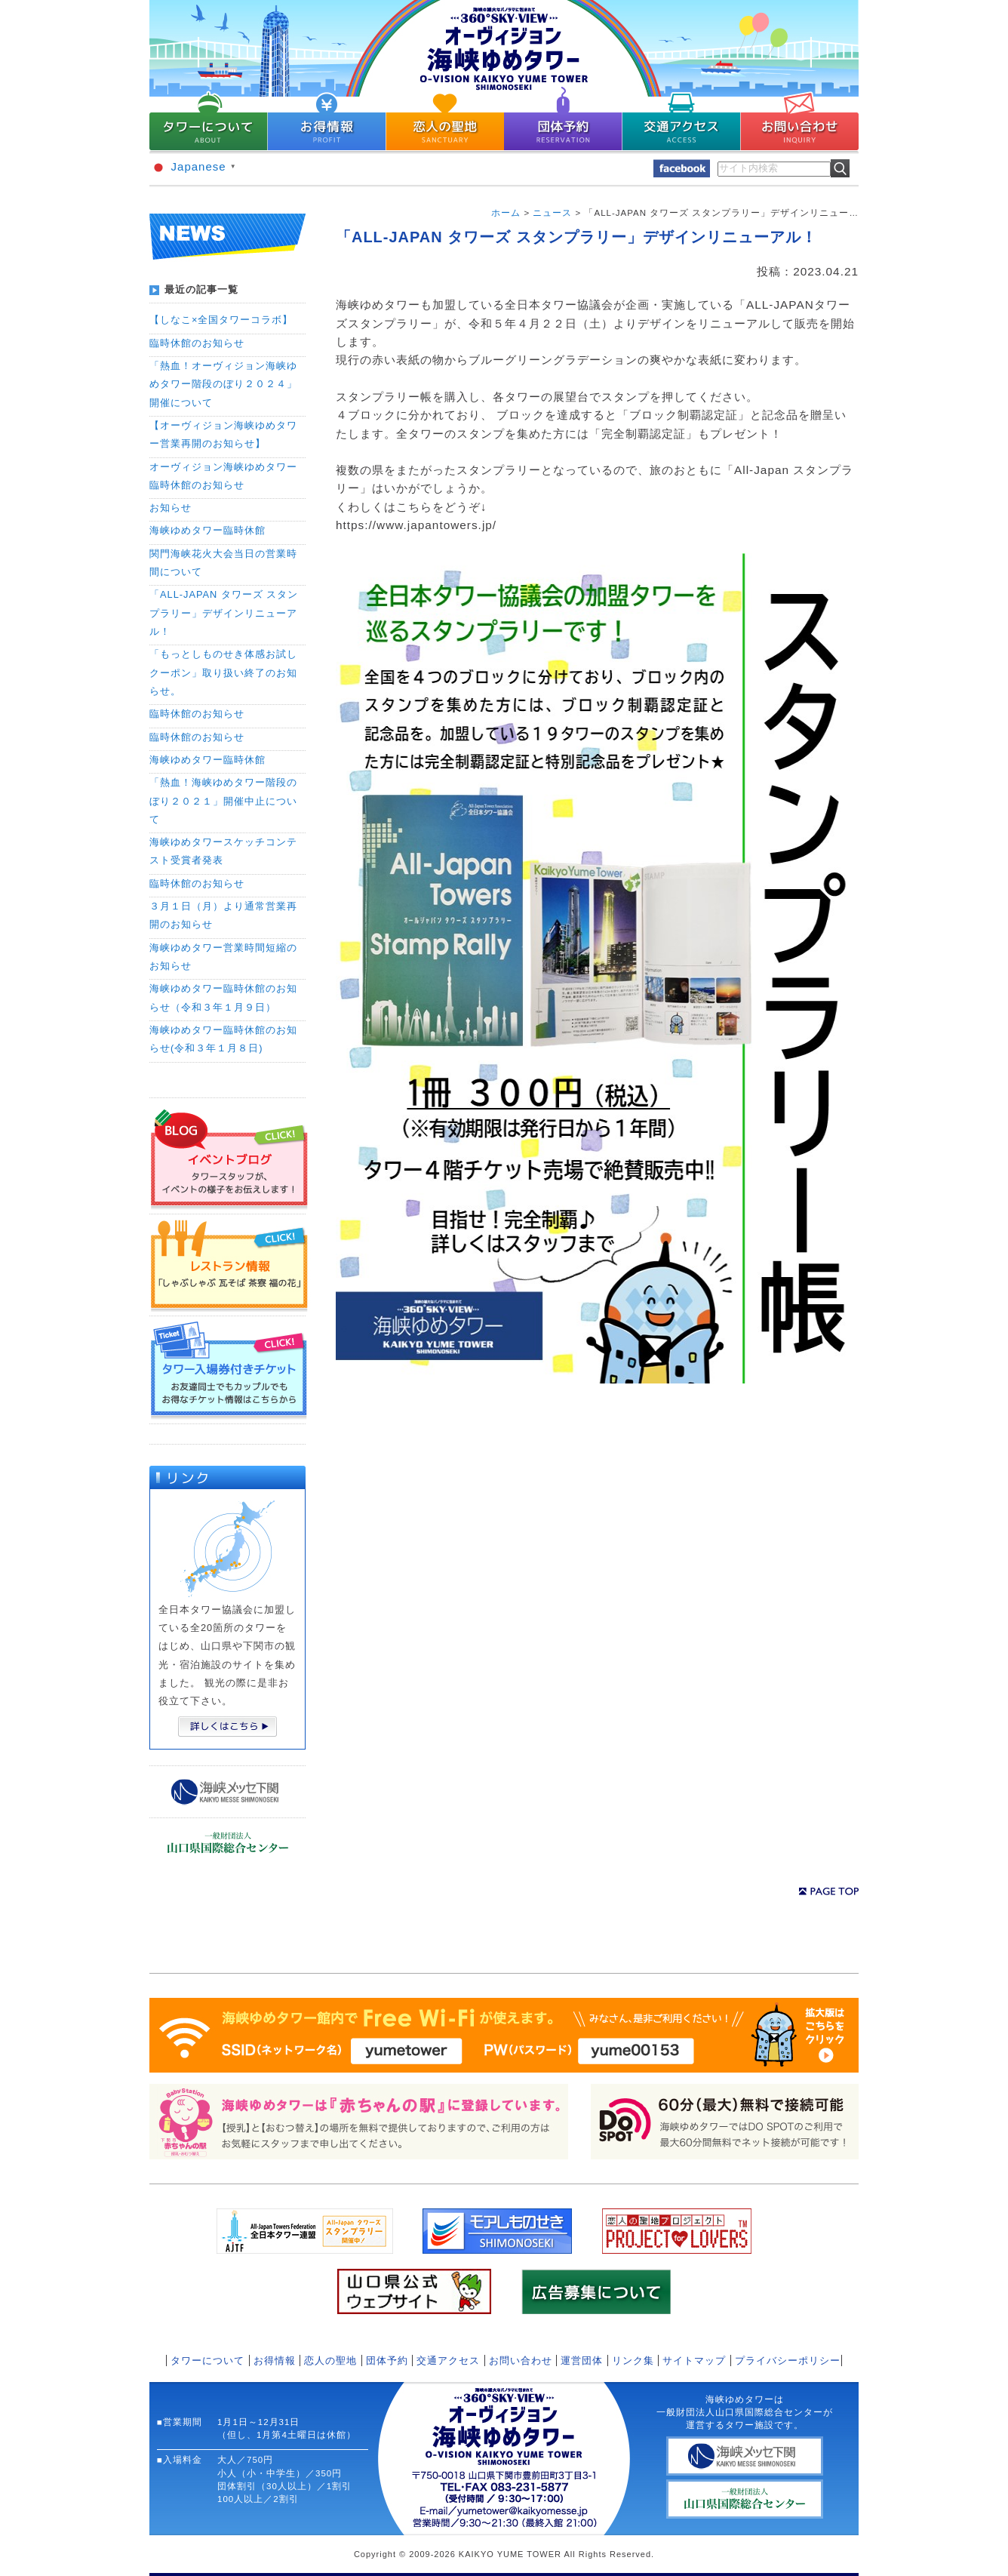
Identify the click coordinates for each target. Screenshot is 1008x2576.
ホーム (506, 212)
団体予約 (387, 2360)
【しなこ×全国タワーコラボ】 (221, 319)
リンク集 (633, 2360)
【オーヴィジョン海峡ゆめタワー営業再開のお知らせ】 (223, 434)
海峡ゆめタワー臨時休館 (207, 530)
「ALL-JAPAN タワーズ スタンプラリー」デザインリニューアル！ (223, 613)
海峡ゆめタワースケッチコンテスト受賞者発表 (223, 851)
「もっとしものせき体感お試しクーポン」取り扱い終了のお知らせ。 (223, 672)
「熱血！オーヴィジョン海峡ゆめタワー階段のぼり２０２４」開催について (223, 384)
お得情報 (275, 2360)
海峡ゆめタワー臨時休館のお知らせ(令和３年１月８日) (223, 1039)
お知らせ (170, 507)
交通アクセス (448, 2360)
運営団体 (582, 2360)
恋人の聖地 (330, 2360)
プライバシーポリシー (788, 2360)
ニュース (552, 212)
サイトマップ (694, 2360)
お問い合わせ (520, 2360)
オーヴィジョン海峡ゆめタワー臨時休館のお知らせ (223, 476)
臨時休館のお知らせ (196, 343)
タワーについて (207, 2360)
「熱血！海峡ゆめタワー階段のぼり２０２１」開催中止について (223, 801)
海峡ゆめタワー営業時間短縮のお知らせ (223, 956)
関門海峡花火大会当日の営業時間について (223, 562)
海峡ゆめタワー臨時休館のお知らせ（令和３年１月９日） (223, 997)
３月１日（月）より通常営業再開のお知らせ (223, 915)
